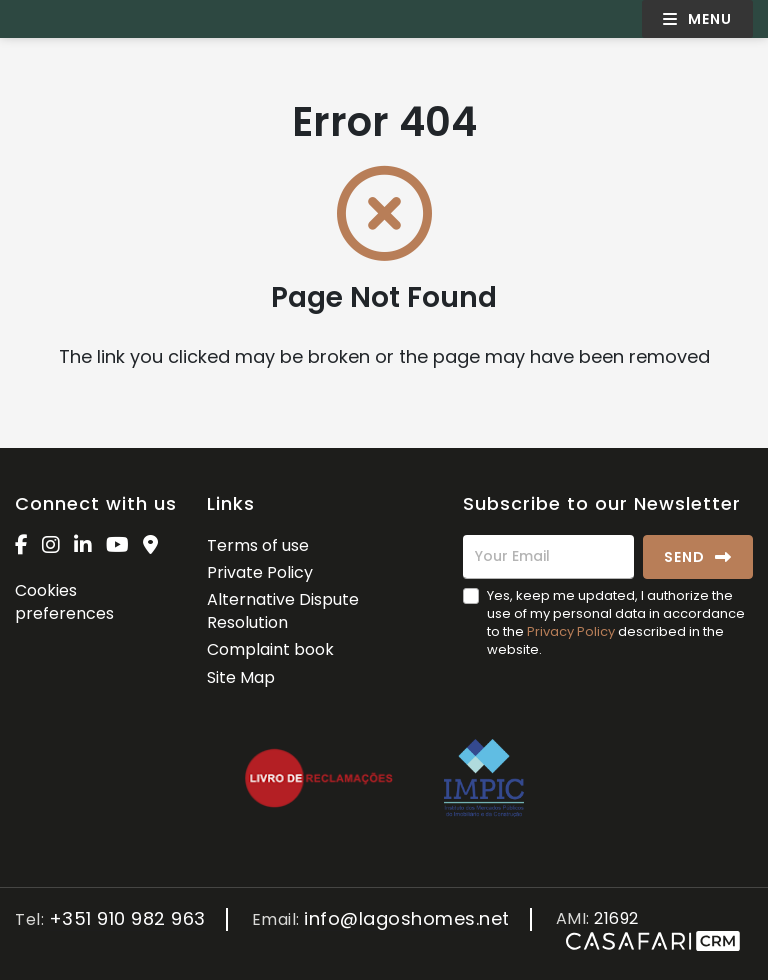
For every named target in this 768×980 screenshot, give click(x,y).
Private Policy (260, 572)
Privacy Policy (571, 631)
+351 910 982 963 (127, 919)
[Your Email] (548, 557)
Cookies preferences (64, 601)
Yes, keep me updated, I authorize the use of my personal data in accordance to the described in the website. (616, 623)
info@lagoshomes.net (407, 919)
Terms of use (258, 545)
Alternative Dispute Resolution (283, 610)
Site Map (241, 677)
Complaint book (270, 649)
